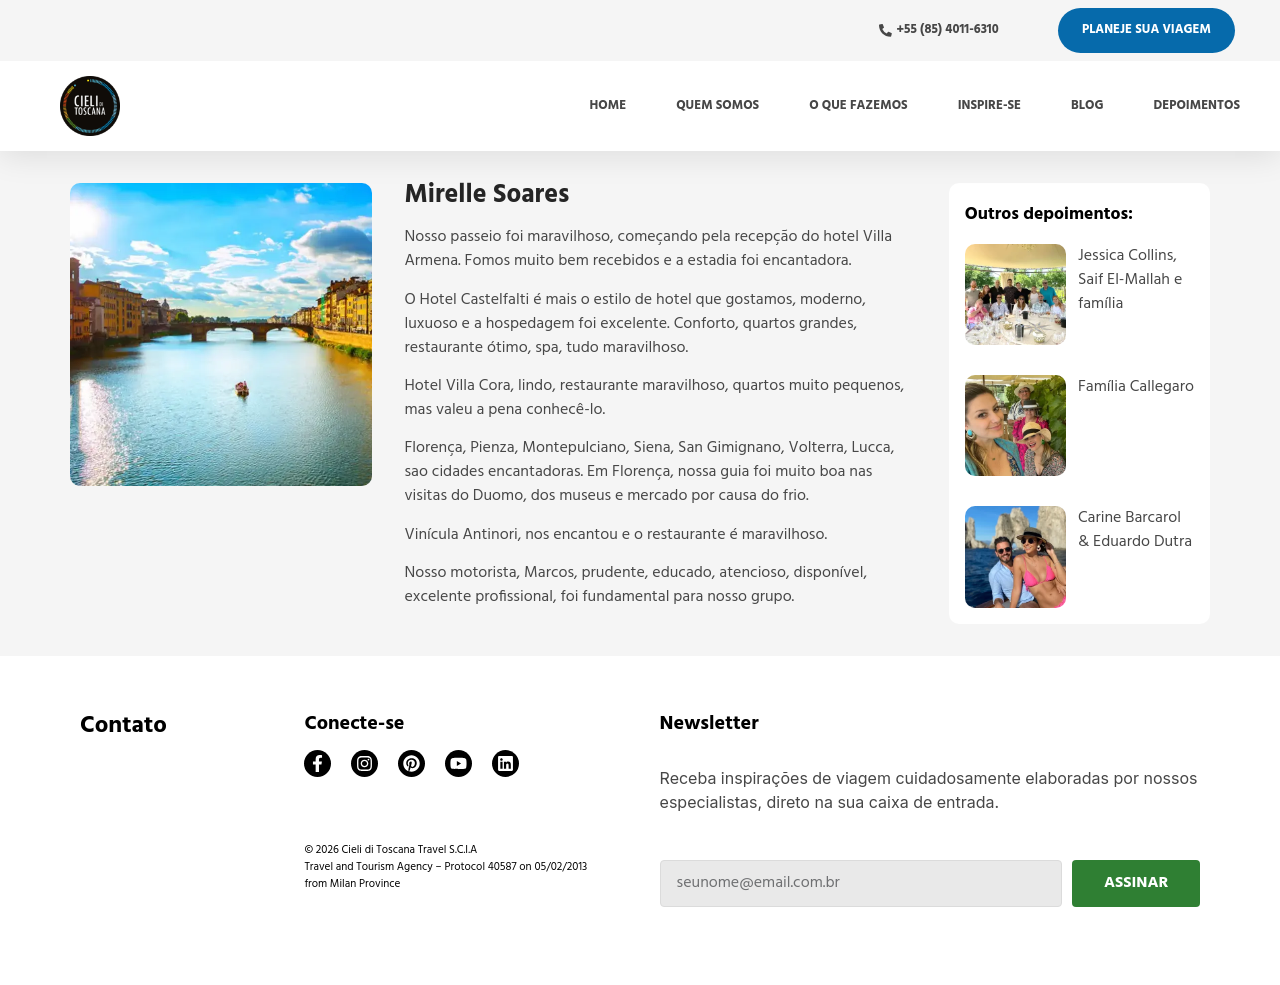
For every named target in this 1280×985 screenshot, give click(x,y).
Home (608, 105)
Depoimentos (1197, 105)
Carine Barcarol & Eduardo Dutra (1135, 530)
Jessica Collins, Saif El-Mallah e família (1130, 280)
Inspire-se (989, 105)
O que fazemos (858, 105)
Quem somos (717, 105)
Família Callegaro (1136, 387)
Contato (123, 726)
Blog (1087, 105)
